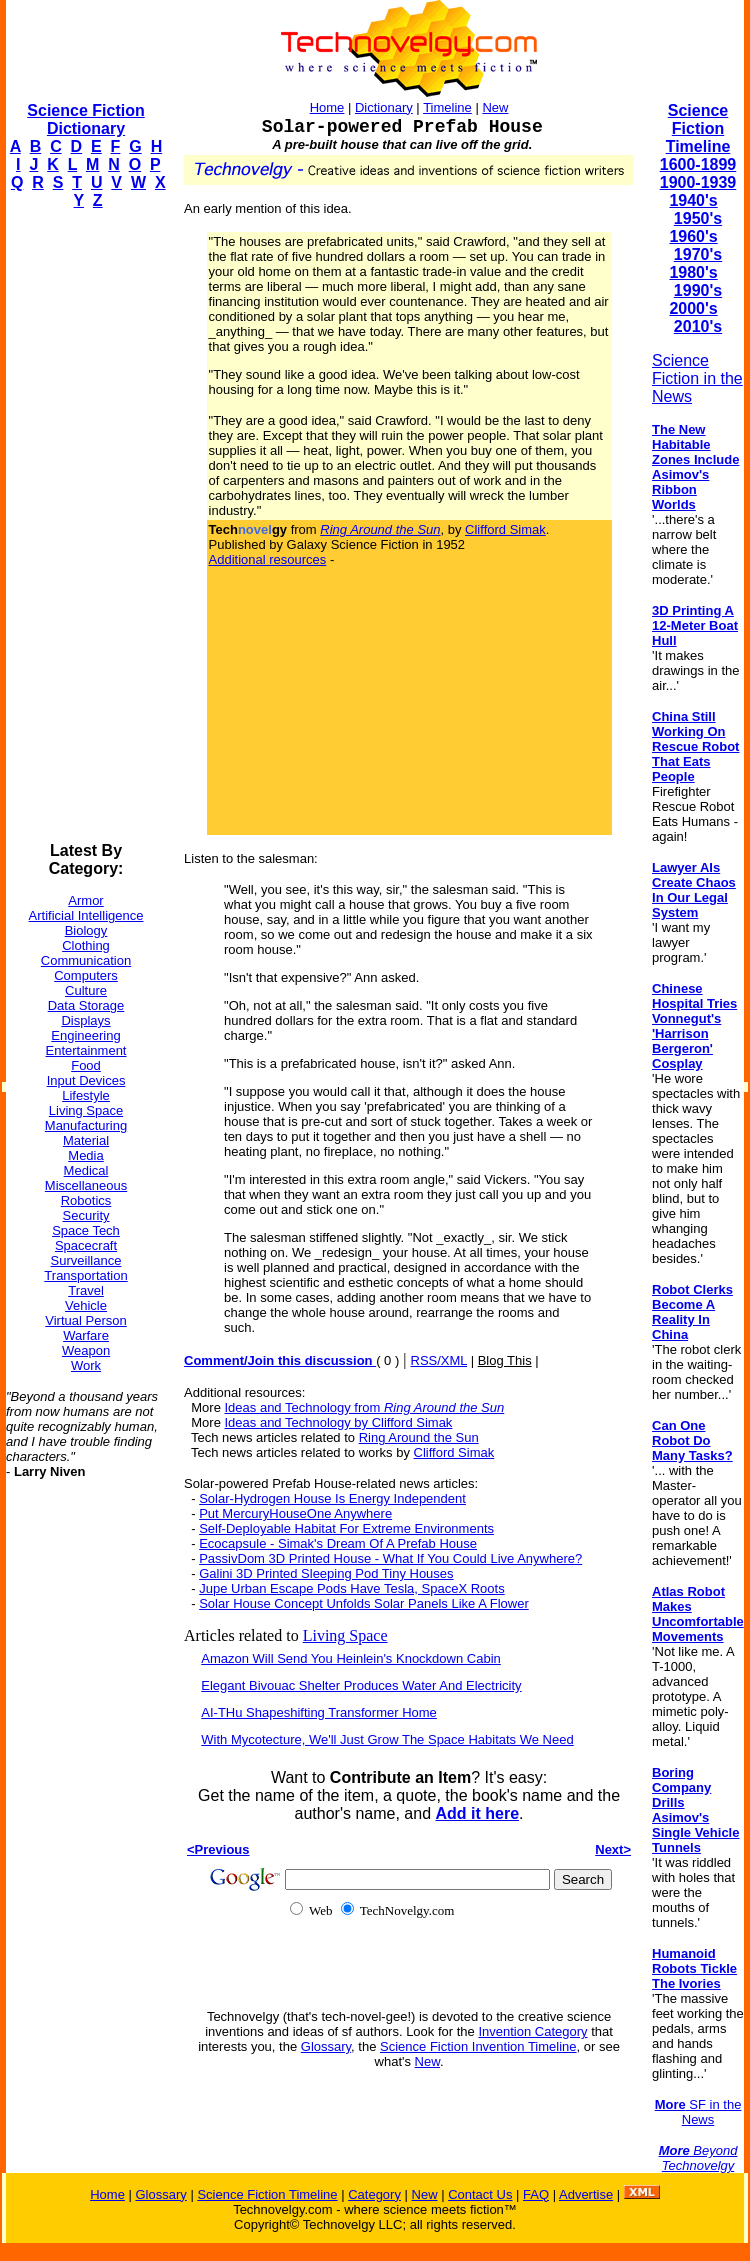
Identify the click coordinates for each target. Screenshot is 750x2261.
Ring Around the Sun (419, 1437)
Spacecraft (86, 1245)
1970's (698, 254)
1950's (698, 218)
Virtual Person (85, 1320)
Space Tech (86, 1230)
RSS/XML (439, 1360)
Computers (86, 975)
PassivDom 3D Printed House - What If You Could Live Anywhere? (390, 1558)
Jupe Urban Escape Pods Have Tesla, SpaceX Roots (351, 1588)
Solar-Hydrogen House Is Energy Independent (332, 1498)
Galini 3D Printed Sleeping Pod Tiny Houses (326, 1573)
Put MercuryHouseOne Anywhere (295, 1513)
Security (86, 1215)
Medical (86, 1170)
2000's (693, 308)
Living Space (86, 1110)
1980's (693, 272)
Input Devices (86, 1080)
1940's (693, 200)
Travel (86, 1290)
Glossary (326, 2046)
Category (374, 2194)
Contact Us (480, 2194)
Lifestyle (86, 1095)
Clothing (86, 945)
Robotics (86, 1200)
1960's (693, 236)
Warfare (86, 1335)
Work (86, 1365)
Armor (85, 900)
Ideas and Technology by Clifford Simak (339, 1422)
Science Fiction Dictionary (85, 119)
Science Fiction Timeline (698, 128)
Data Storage (86, 1005)
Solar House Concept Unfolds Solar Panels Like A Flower (364, 1603)
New (495, 107)
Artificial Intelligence (86, 915)
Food (86, 1065)
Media (85, 1155)
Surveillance (86, 1260)
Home (327, 107)
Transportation (85, 1275)
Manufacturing (86, 1125)
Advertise (586, 2194)
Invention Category (532, 2031)
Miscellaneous (86, 1185)
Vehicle (86, 1305)
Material (86, 1140)
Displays (85, 1020)
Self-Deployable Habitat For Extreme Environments (346, 1528)
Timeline (447, 107)
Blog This (505, 1360)
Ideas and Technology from (365, 1407)
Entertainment (86, 1050)
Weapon (86, 1350)
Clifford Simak (505, 529)
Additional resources (268, 559)
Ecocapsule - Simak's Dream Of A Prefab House (338, 1543)
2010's (698, 326)
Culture (86, 990)
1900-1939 (698, 182)
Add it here (477, 1813)
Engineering (85, 1035)
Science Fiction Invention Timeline (478, 2046)
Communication (86, 960)
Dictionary (384, 107)
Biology (86, 930)
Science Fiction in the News (697, 378)
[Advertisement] (86, 526)
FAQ (536, 2194)
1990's (698, 290)
